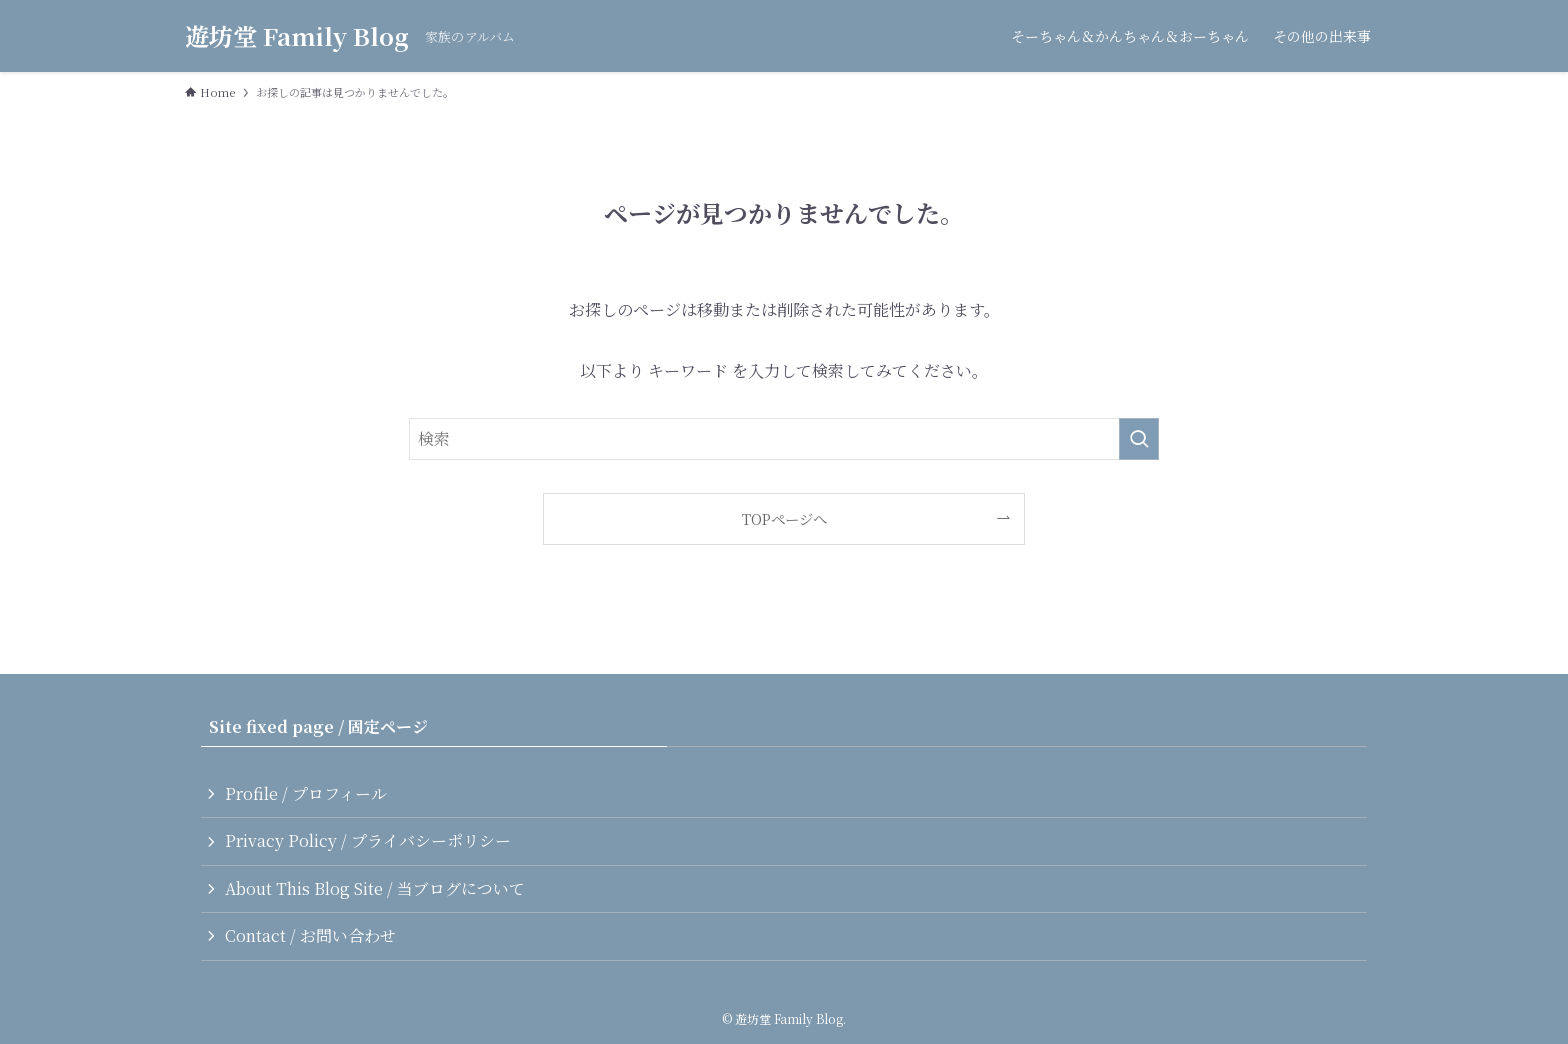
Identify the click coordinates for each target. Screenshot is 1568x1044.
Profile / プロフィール (306, 793)
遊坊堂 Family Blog (297, 36)
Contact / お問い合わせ (310, 935)
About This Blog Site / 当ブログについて (375, 888)
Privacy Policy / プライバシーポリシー (368, 840)
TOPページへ (784, 518)
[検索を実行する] (1139, 439)
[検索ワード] (784, 439)
